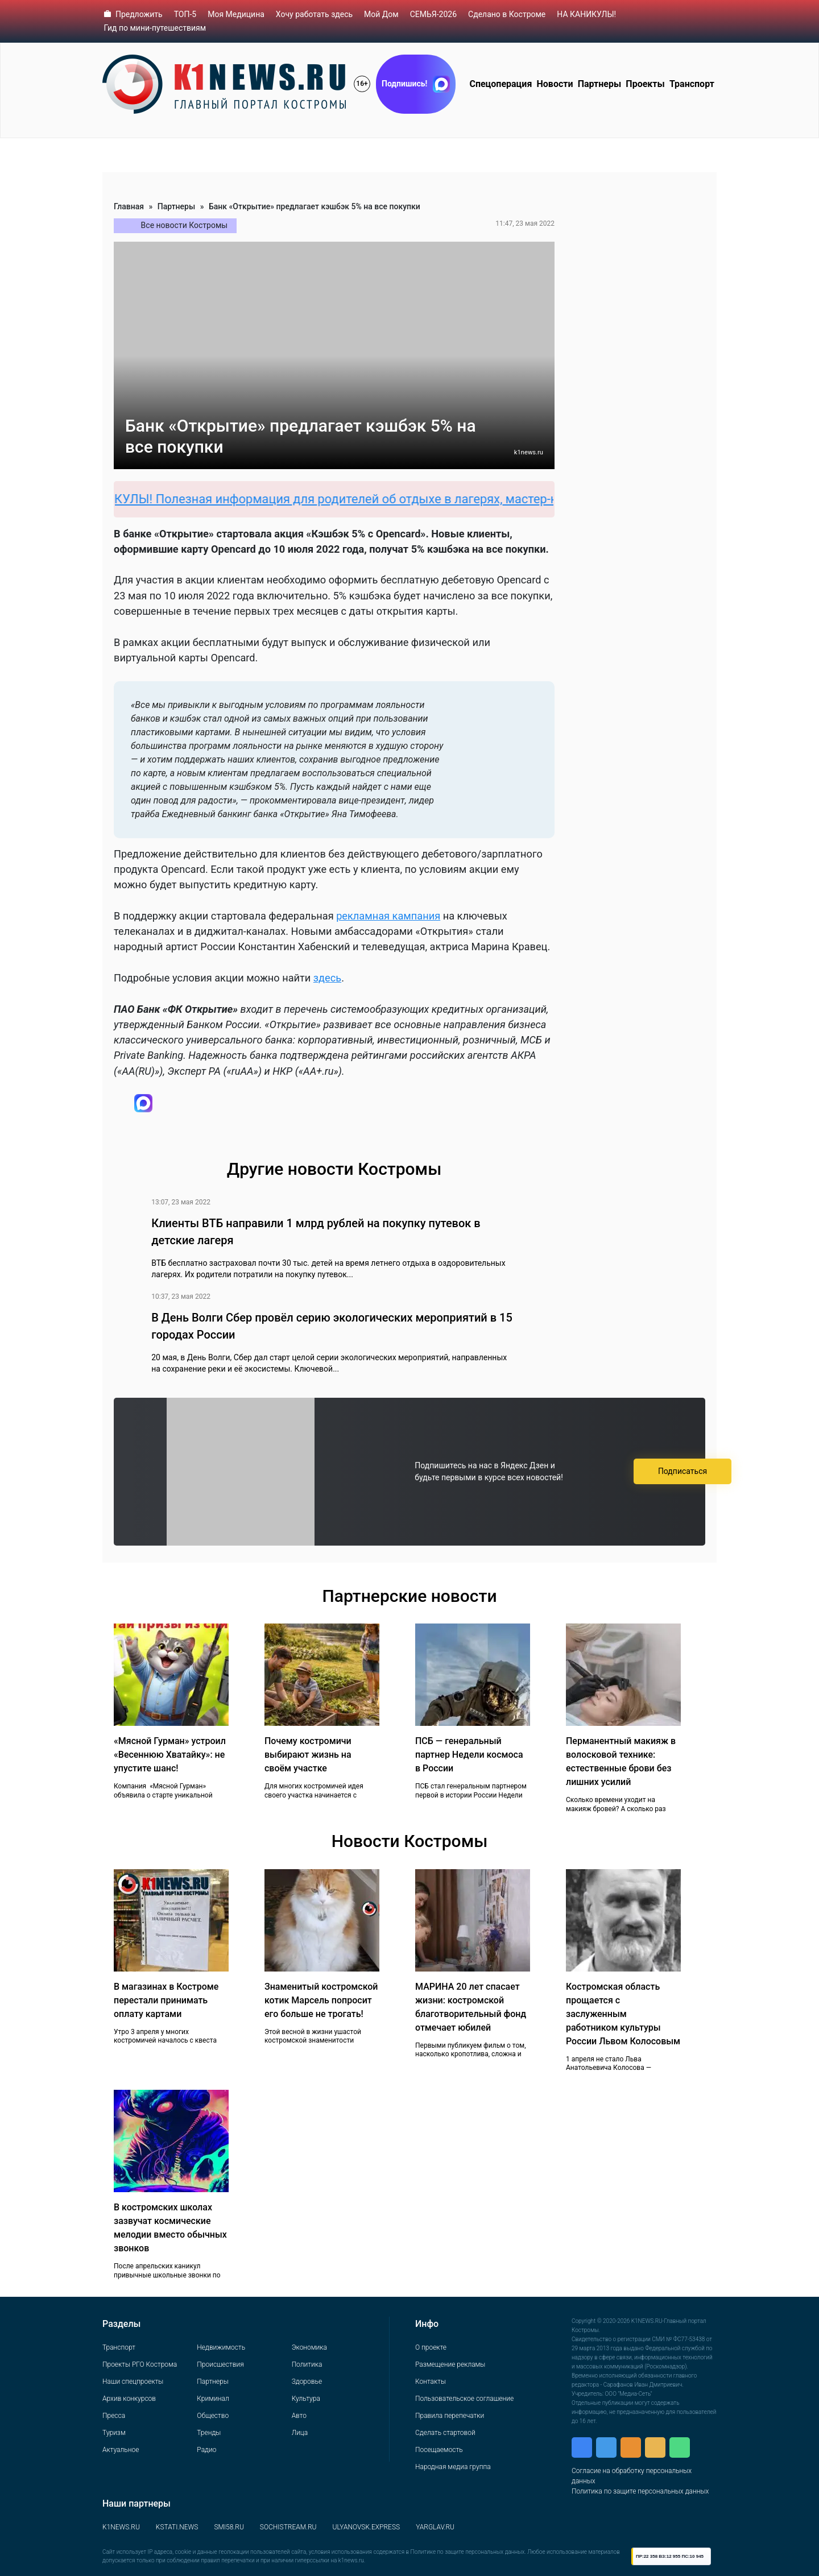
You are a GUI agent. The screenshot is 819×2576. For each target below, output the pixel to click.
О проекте (430, 2347)
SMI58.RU (228, 2527)
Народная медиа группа (453, 2467)
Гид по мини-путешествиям (155, 27)
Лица (300, 2433)
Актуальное (120, 2450)
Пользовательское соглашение (464, 2399)
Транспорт (691, 83)
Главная (129, 206)
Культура (306, 2399)
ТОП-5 (185, 14)
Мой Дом (381, 14)
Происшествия (220, 2364)
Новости (555, 83)
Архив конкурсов (129, 2399)
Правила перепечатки (449, 2416)
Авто (299, 2416)
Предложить (139, 14)
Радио (206, 2450)
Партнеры (600, 83)
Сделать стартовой (445, 2433)
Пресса (113, 2416)
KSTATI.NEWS (177, 2527)
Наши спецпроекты (132, 2382)
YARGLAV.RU (435, 2527)
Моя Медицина (236, 14)
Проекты (645, 83)
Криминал (213, 2399)
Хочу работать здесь (314, 14)
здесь (327, 978)
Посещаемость (439, 2450)
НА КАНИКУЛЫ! (586, 14)
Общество (213, 2416)
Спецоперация (500, 83)
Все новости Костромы (184, 225)
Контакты (430, 2382)
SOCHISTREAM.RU (288, 2527)
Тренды (209, 2433)
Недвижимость (221, 2347)
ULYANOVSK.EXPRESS (366, 2527)
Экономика (309, 2347)
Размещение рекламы (450, 2364)
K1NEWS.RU (121, 2527)
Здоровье (307, 2382)
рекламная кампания (388, 916)
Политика (307, 2364)
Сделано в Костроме (506, 14)
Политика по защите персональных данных (640, 2491)
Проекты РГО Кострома (139, 2364)
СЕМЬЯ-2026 (433, 14)
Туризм (114, 2433)
